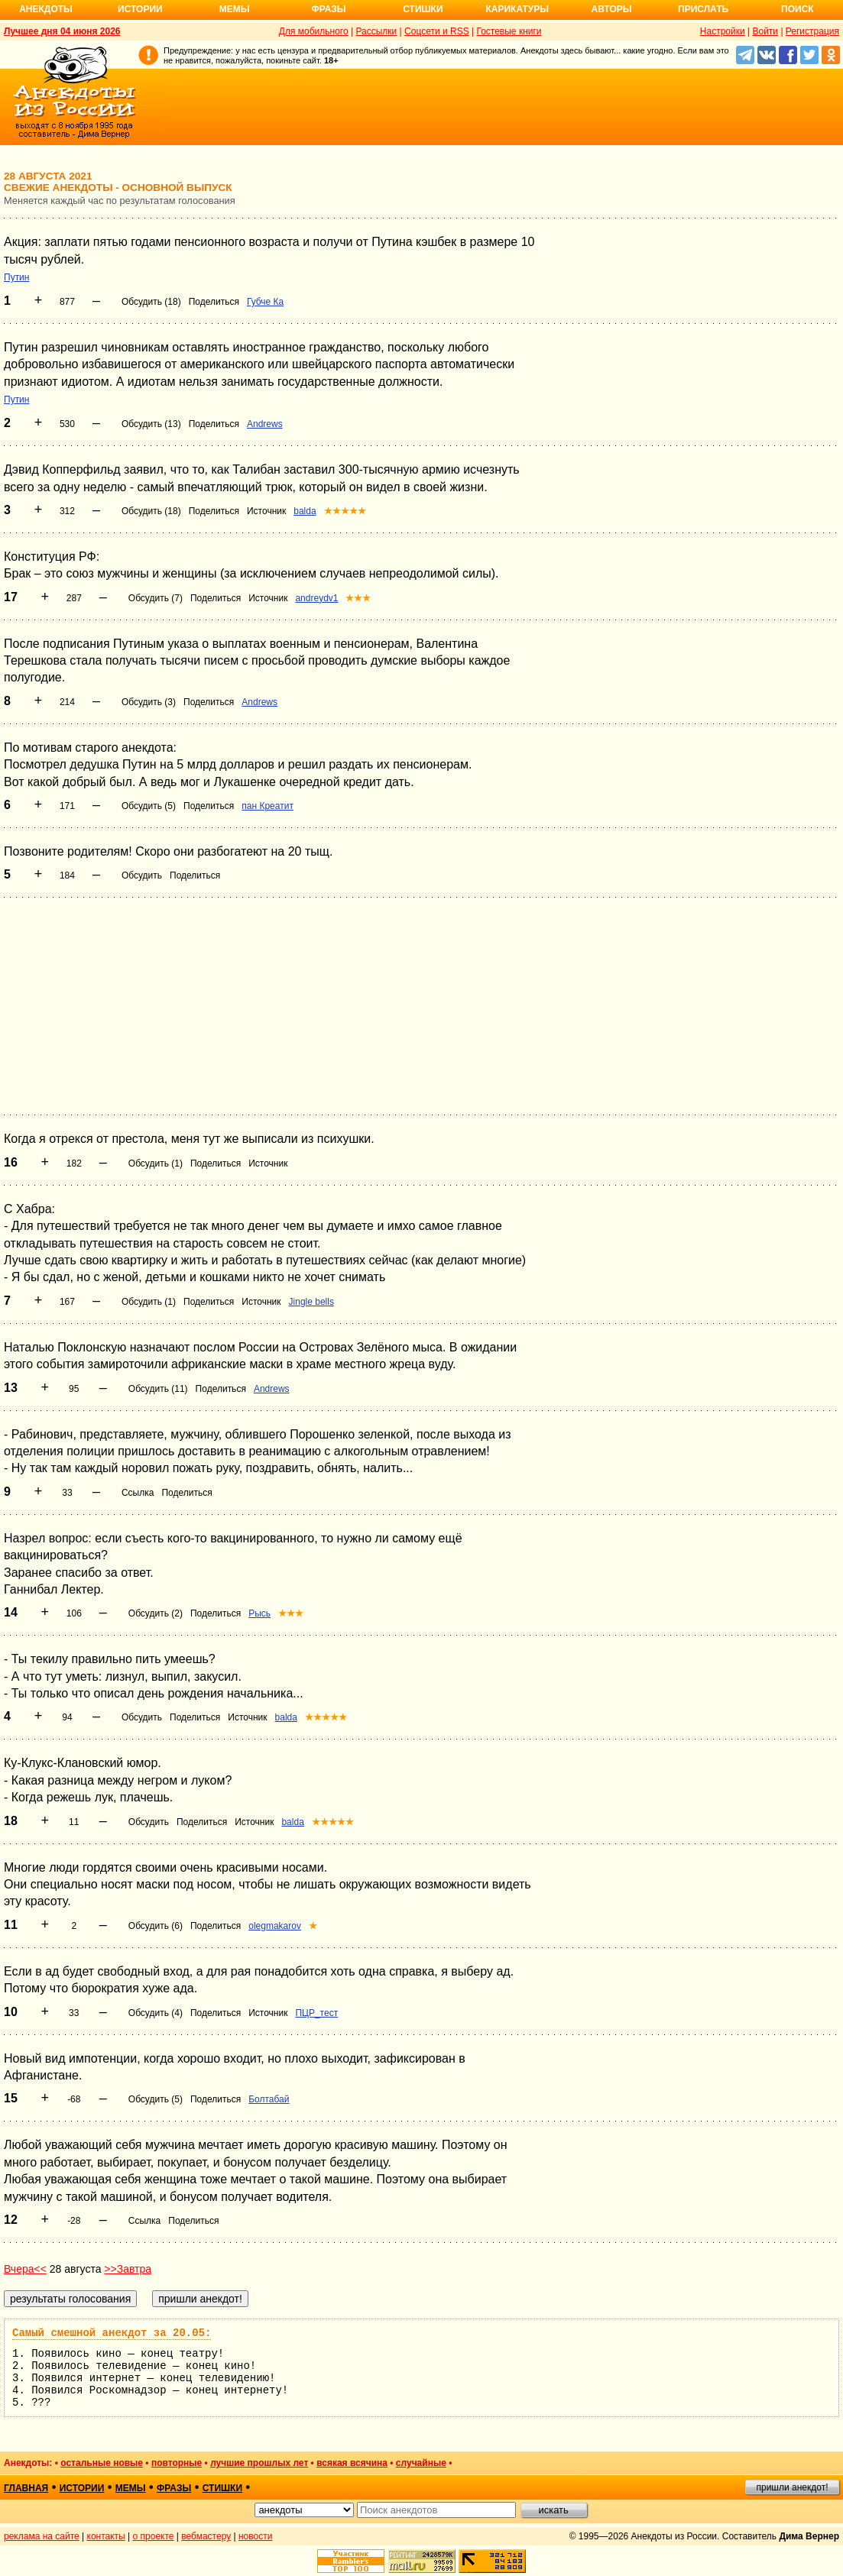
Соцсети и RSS (436, 31)
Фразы (328, 9)
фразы (174, 2488)
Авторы (612, 9)
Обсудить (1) (155, 1163)
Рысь (259, 1613)
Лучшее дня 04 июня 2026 (62, 31)
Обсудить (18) (151, 301)
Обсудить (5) (149, 806)
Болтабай (268, 2099)
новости (255, 2536)
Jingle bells (311, 1301)
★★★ (358, 598)
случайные (421, 2463)
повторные (176, 2463)
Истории (140, 9)
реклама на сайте (41, 2536)
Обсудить (142, 875)
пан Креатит (267, 806)
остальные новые (101, 2463)
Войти (765, 31)
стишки (222, 2488)
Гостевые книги (508, 31)
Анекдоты (46, 9)
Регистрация (812, 31)
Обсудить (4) (155, 2013)
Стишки (423, 9)
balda (304, 511)
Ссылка (138, 1492)
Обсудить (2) (155, 1613)
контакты (106, 2536)
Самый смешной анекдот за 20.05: (111, 2333)
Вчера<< (25, 2269)
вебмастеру (206, 2536)
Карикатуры (517, 9)
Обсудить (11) (158, 1388)
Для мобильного (314, 31)
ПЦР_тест (316, 2013)
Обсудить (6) (155, 1926)
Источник (266, 511)
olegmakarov (274, 1926)
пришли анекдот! (792, 2487)
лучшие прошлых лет (259, 2463)
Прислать (703, 9)
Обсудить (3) (149, 702)
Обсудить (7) (155, 598)
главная (26, 2488)
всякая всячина (351, 2463)
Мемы (234, 9)
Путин (16, 277)
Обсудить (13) (151, 424)
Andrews (265, 424)
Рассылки (376, 31)
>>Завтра (127, 2269)
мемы (130, 2488)
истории (82, 2488)
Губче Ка (265, 301)
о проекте (153, 2536)
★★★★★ (345, 511)
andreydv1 (316, 598)
